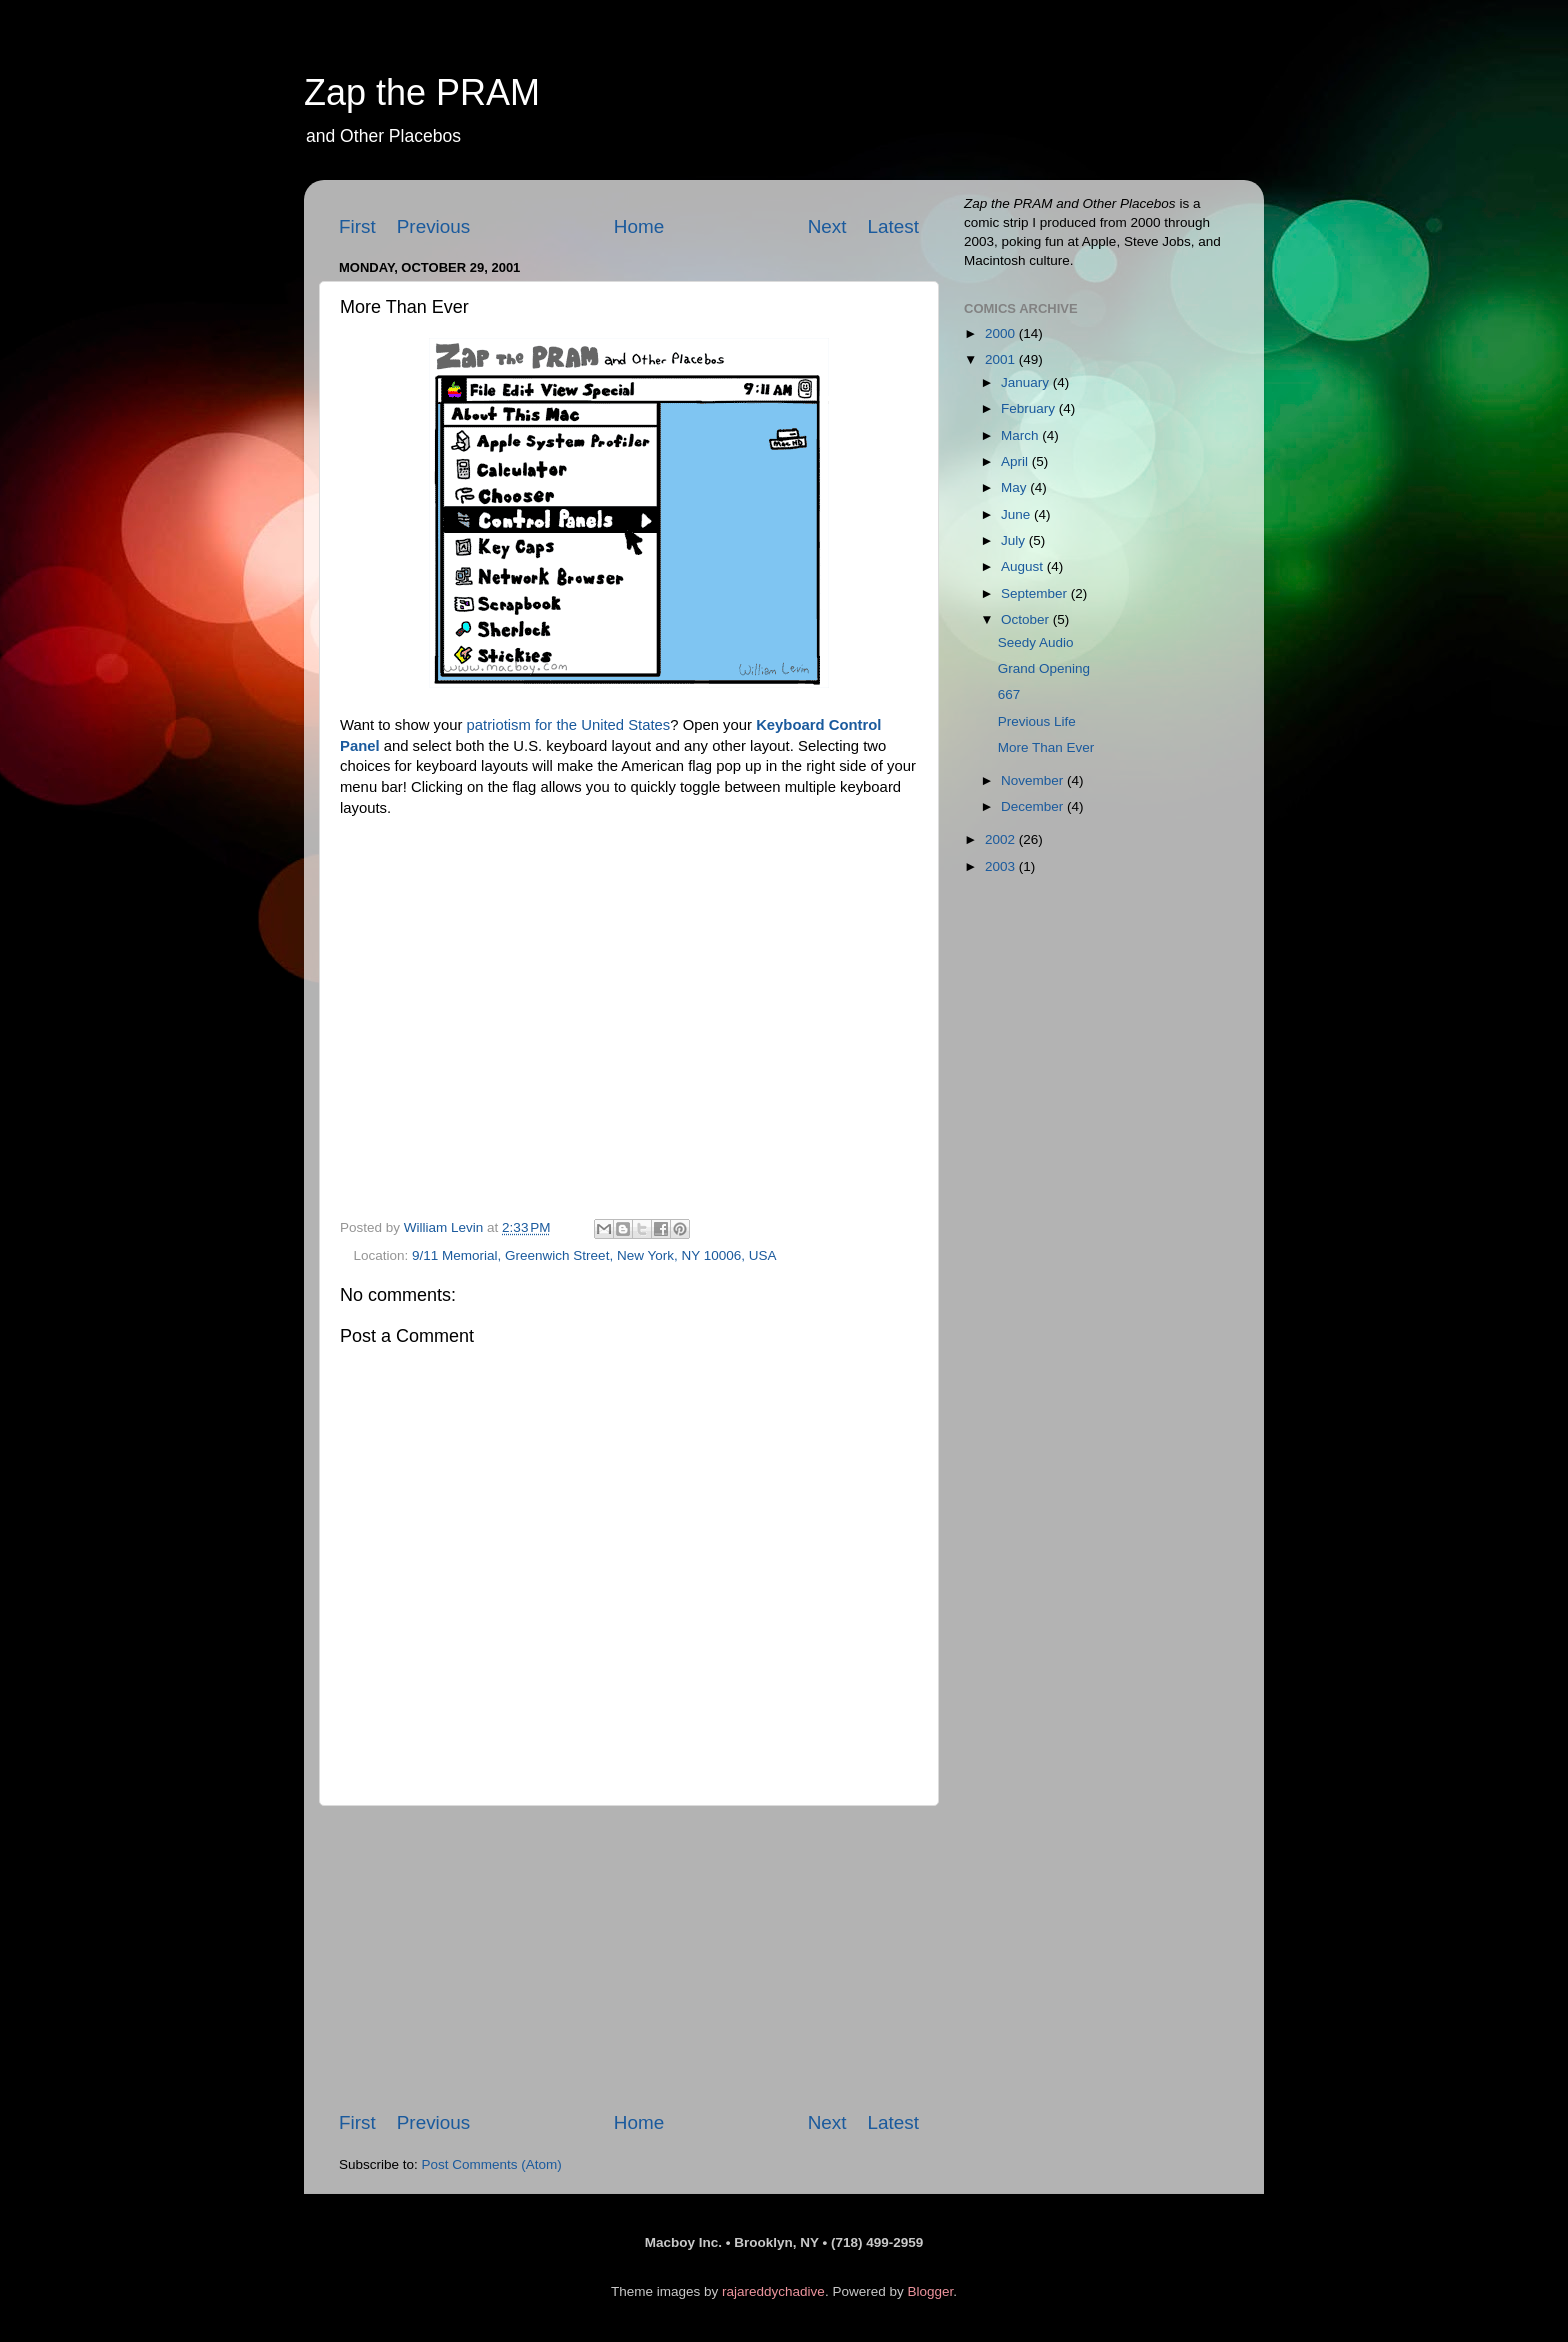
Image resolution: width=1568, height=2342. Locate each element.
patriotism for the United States (569, 725)
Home (639, 226)
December (1034, 806)
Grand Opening (1044, 668)
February (1030, 408)
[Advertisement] (629, 1958)
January (1027, 382)
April (1016, 461)
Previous (434, 226)
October (1027, 619)
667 (1009, 694)
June (1017, 514)
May (1015, 487)
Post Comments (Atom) (492, 2164)
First (357, 226)
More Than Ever (1046, 747)
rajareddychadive (773, 2291)
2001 (1002, 359)
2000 (1002, 333)
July (1015, 540)
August (1024, 566)
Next (827, 226)
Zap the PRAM (422, 92)
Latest (893, 226)
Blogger (930, 2291)
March (1021, 435)
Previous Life (1037, 721)
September (1036, 593)
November (1034, 780)
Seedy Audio (1036, 642)
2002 (1002, 839)
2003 (1002, 866)
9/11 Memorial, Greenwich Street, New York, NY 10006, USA (594, 1255)
